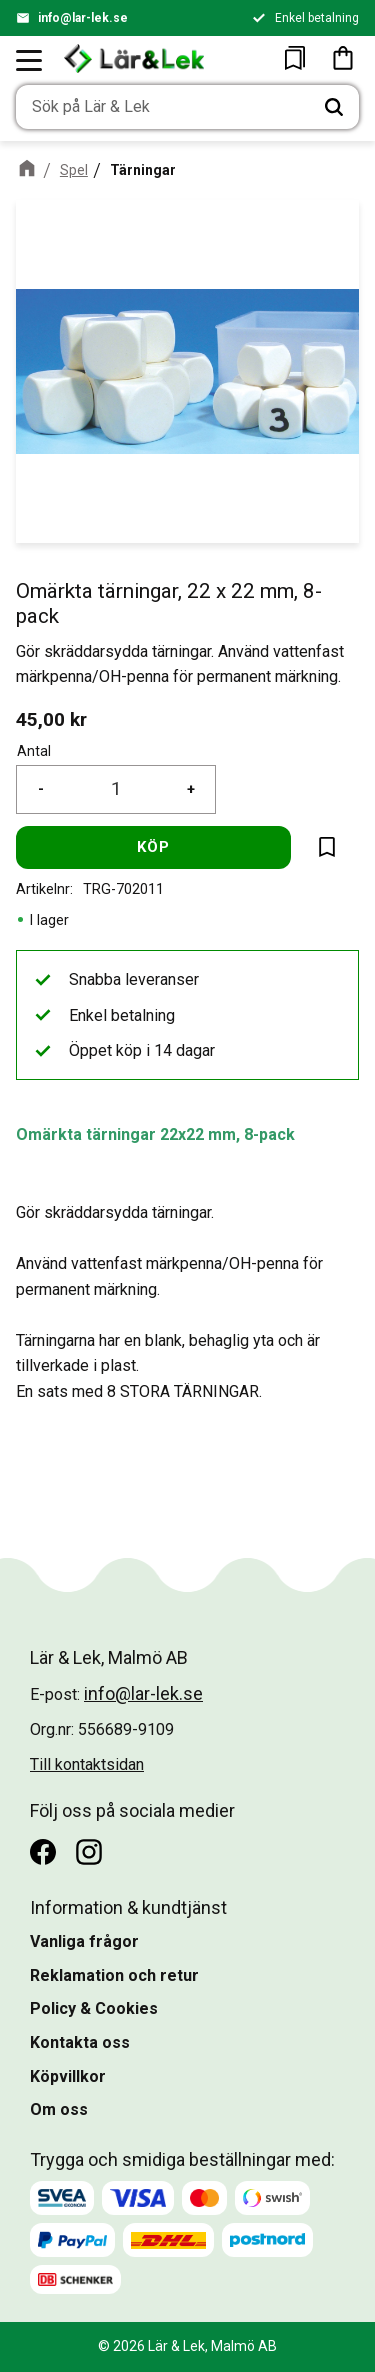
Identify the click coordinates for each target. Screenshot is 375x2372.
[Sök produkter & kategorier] (162, 107)
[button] (30, 60)
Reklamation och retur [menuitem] (114, 1975)
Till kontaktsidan (87, 1764)
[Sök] (334, 107)
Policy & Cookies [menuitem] (94, 2008)
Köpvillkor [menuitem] (68, 2076)
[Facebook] (43, 1852)
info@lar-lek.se (83, 18)
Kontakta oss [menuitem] (80, 2042)
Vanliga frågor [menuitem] (84, 1941)
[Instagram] (89, 1852)
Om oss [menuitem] (59, 2109)
